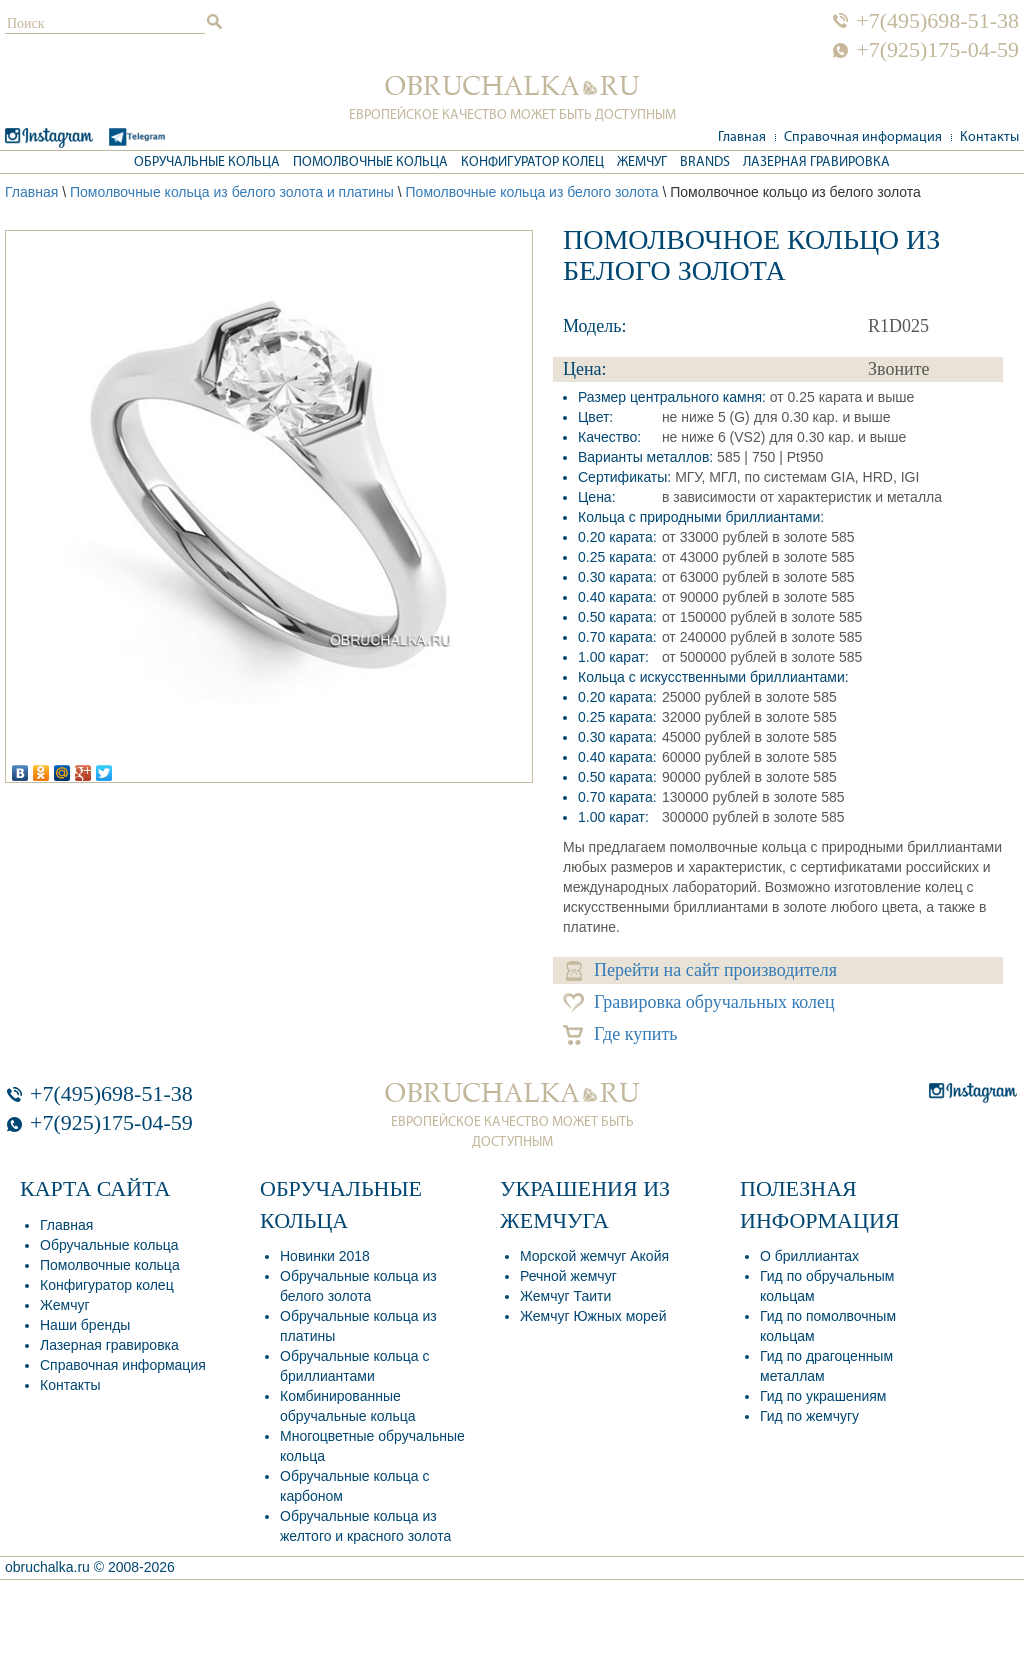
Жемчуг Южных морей (593, 1316)
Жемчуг (642, 162)
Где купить (620, 1034)
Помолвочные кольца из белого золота (532, 192)
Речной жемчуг (568, 1276)
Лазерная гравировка (816, 162)
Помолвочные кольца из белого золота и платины (232, 192)
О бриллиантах (809, 1256)
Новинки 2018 (325, 1256)
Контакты (989, 137)
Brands (705, 162)
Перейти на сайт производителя (701, 970)
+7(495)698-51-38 (937, 21)
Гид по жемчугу (809, 1416)
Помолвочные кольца (370, 162)
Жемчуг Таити (565, 1296)
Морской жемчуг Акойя (594, 1256)
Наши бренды (85, 1325)
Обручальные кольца (207, 162)
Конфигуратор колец (532, 162)
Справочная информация (863, 137)
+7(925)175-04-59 (937, 50)
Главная (742, 137)
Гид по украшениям (823, 1396)
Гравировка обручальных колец (699, 1002)
